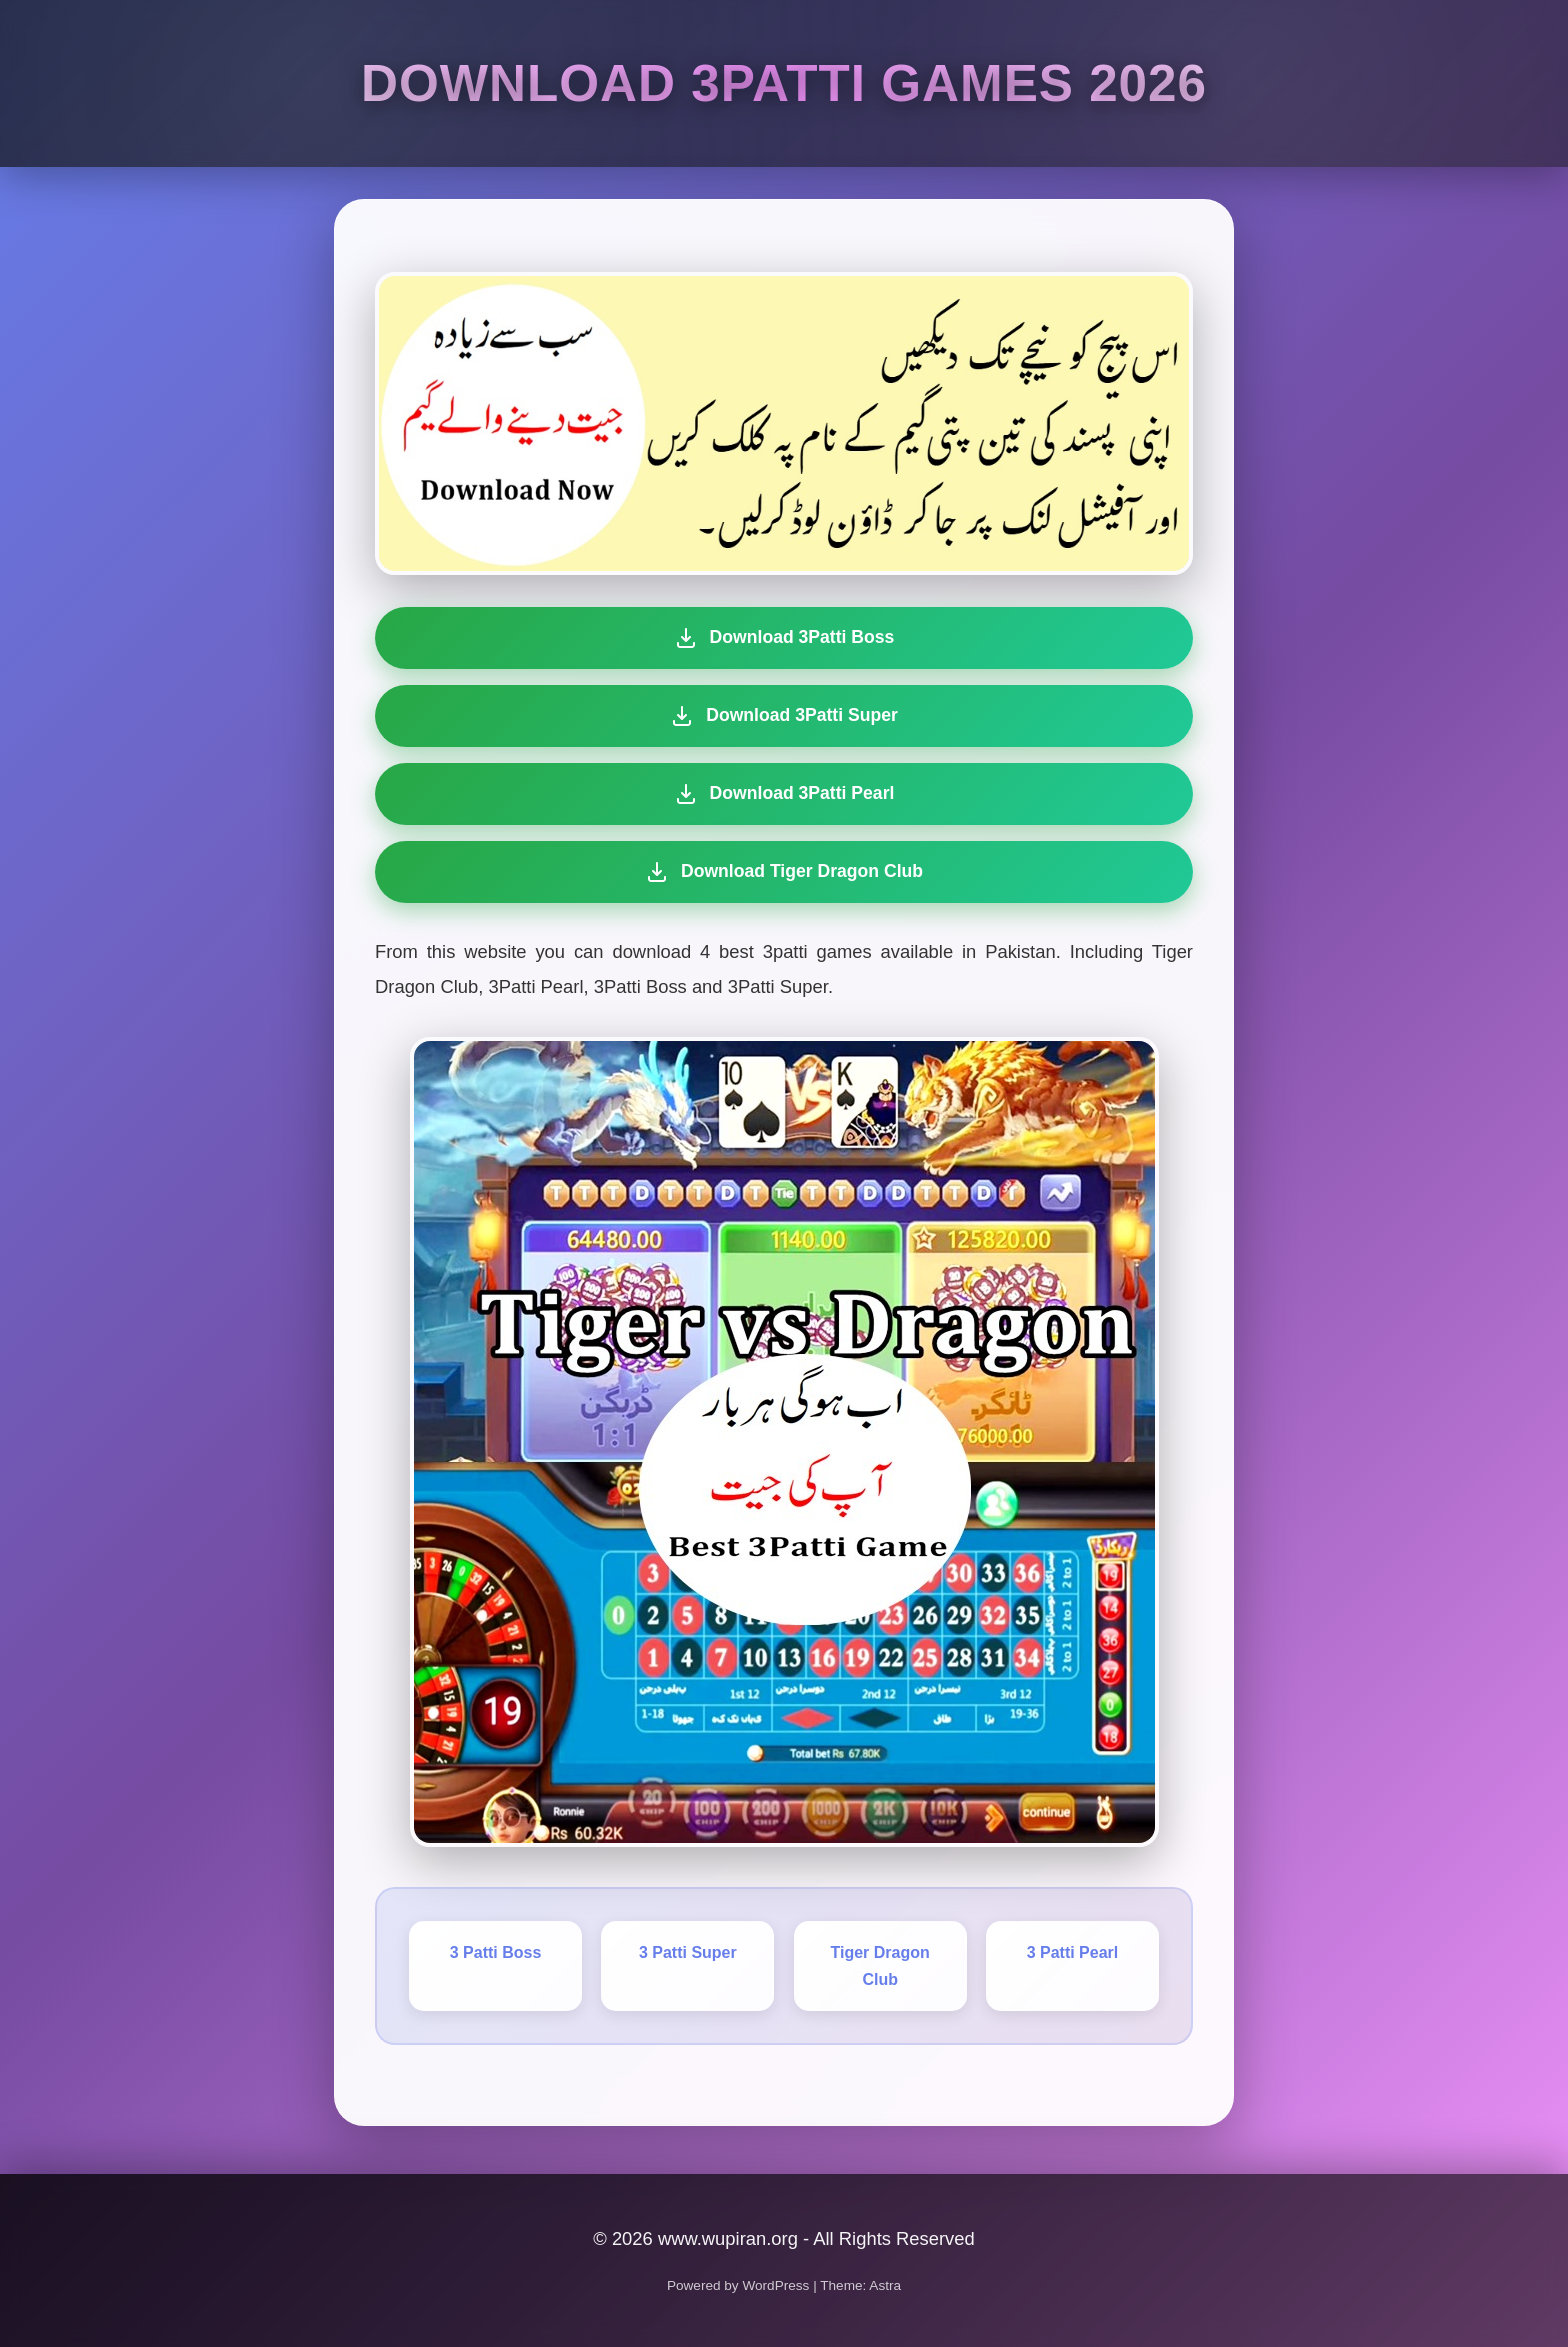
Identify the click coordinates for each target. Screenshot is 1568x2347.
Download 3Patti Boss (784, 638)
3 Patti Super (688, 1952)
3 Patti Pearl (1073, 1952)
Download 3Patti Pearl (781, 794)
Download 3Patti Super (784, 716)
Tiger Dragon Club (880, 1966)
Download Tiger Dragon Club (777, 872)
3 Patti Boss (496, 1952)
